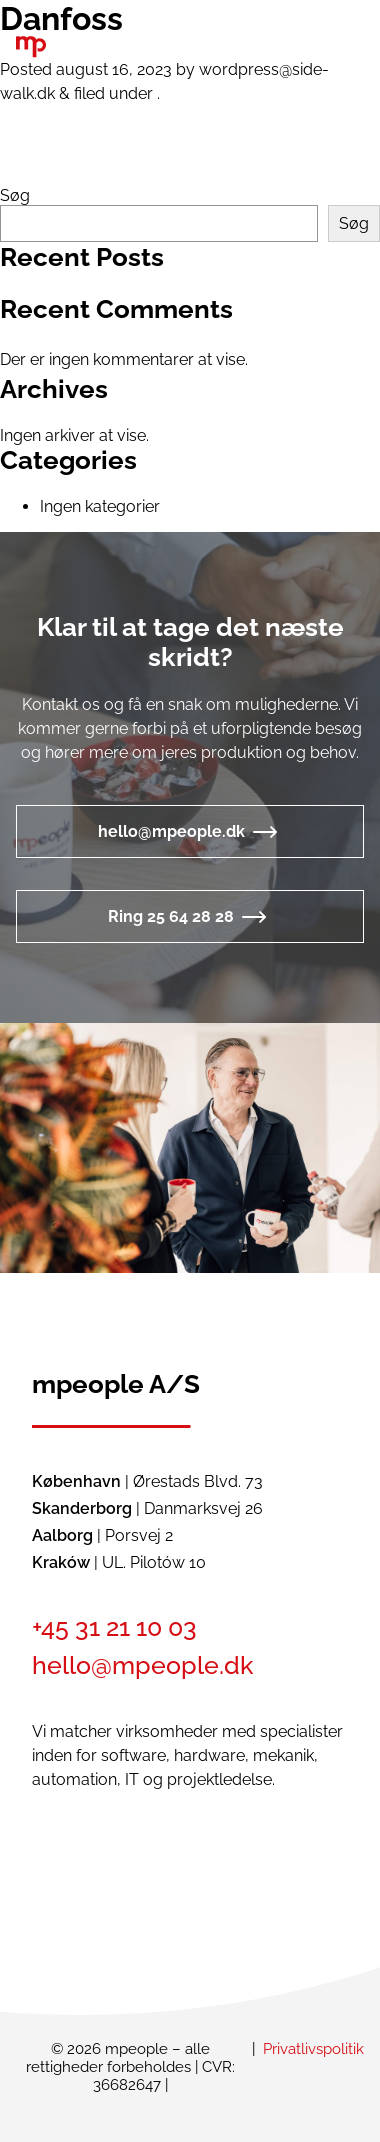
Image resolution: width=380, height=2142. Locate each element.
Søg (15, 195)
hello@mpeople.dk (171, 831)
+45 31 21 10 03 (114, 1627)
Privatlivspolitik (313, 2049)
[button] (303, 48)
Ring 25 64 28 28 (171, 916)
